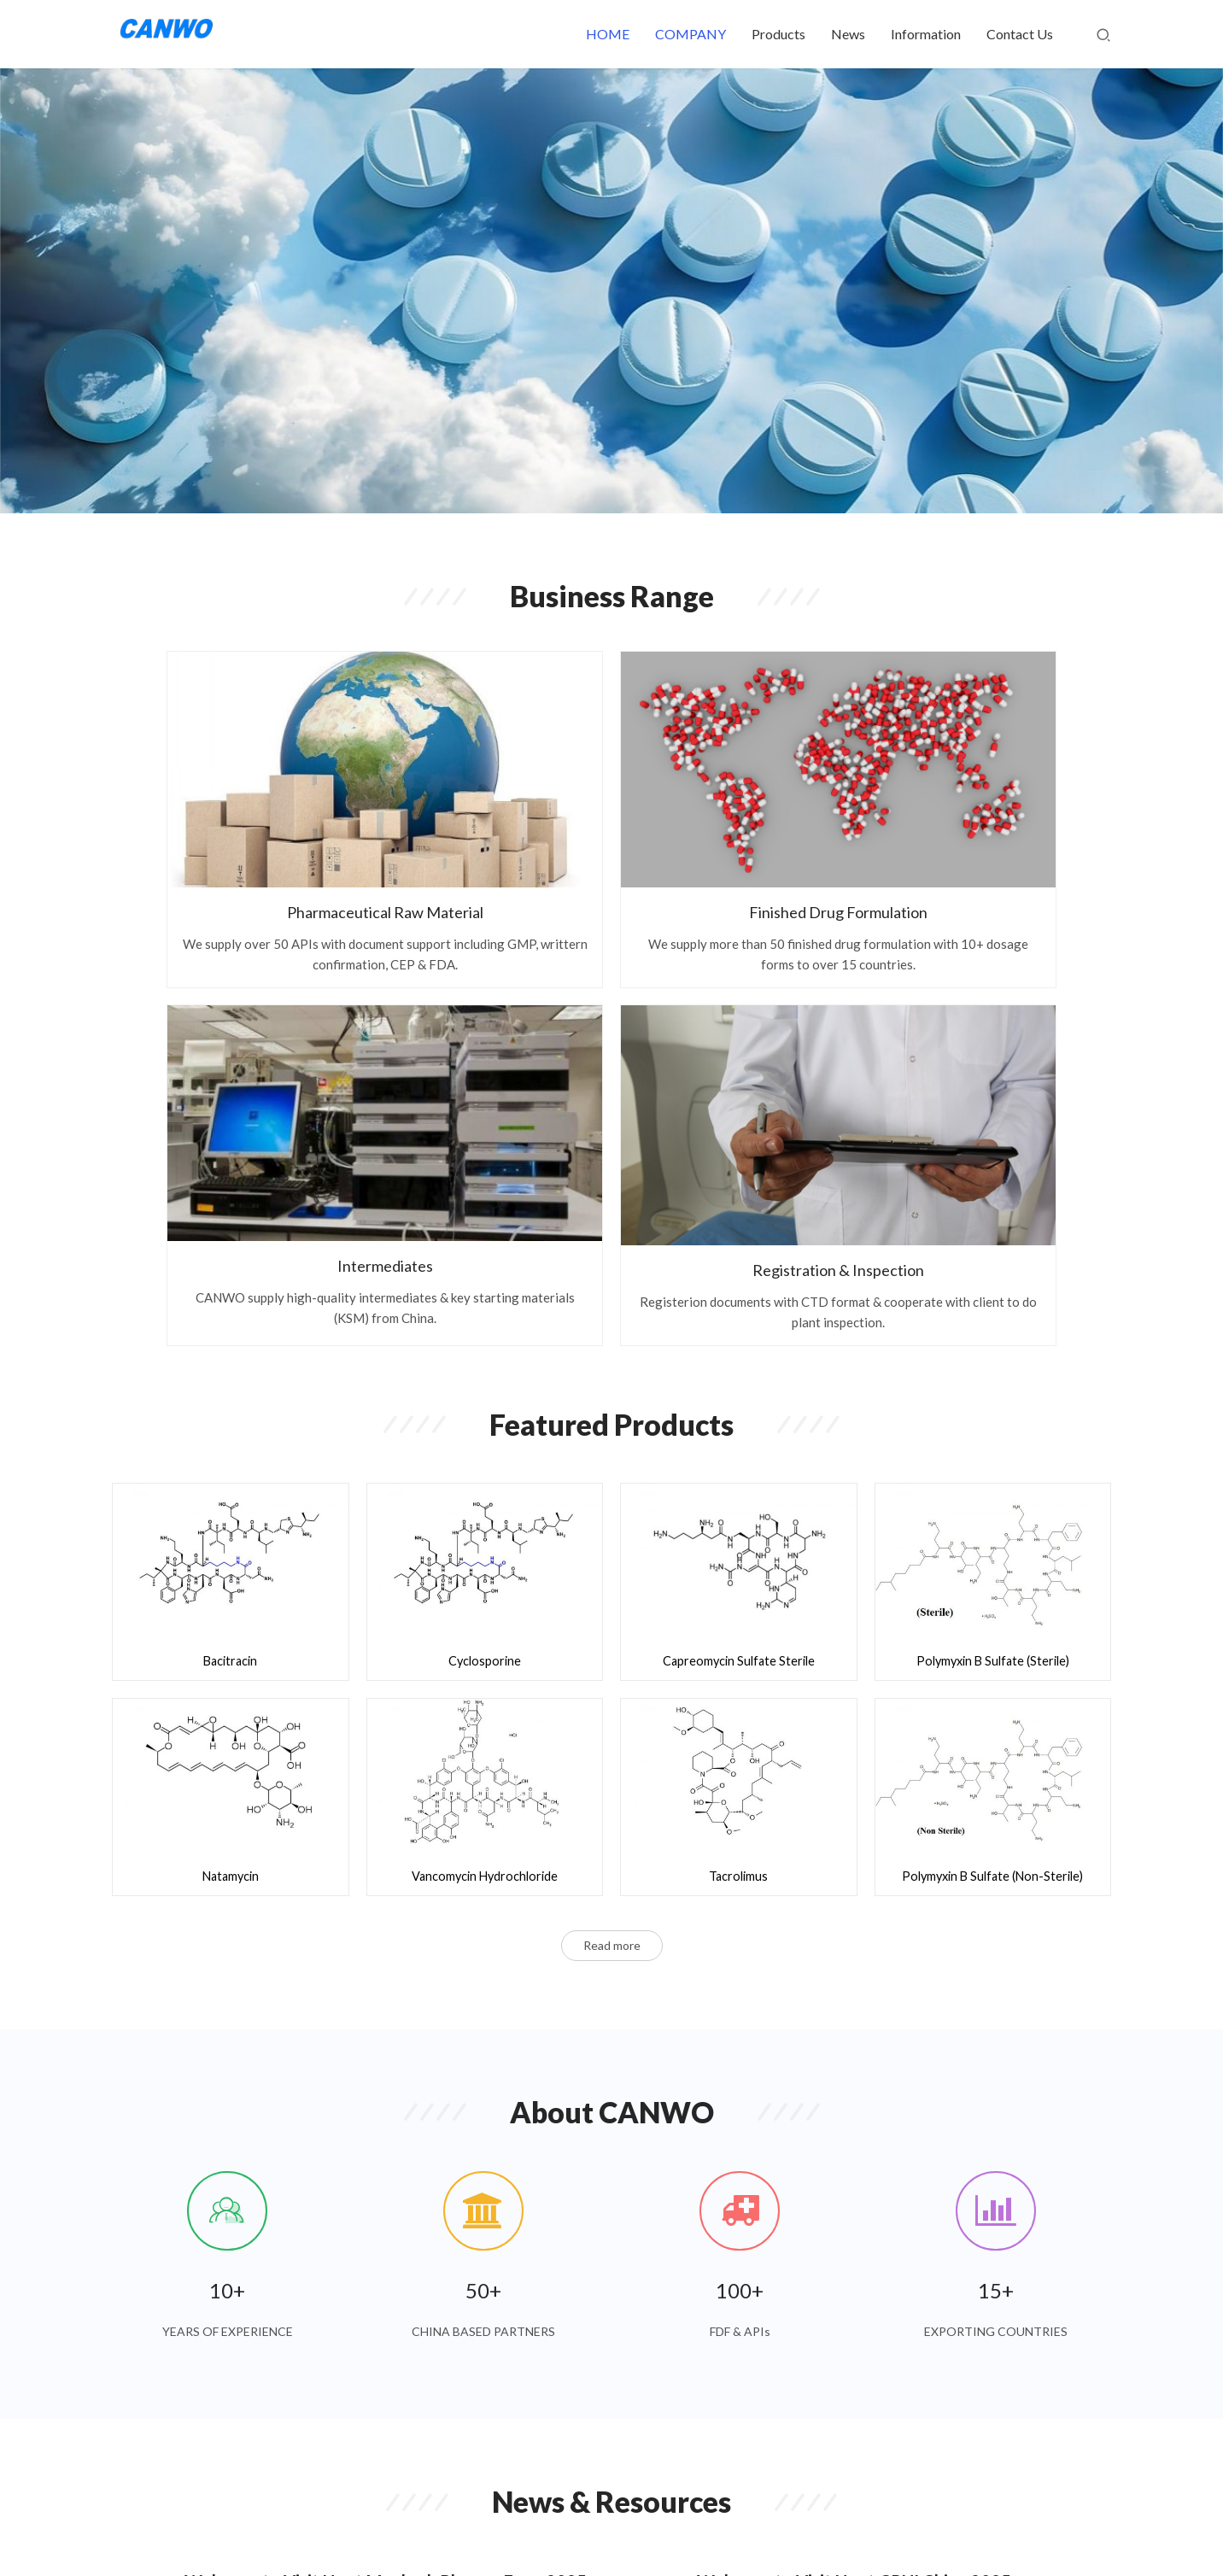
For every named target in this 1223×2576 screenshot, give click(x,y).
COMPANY (690, 34)
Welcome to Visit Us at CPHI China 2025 (854, 2157)
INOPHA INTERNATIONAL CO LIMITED (786, 2533)
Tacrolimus (738, 1441)
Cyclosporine (485, 1226)
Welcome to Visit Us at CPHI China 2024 (854, 2263)
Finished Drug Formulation (484, 804)
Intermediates (739, 804)
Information (926, 34)
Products (778, 34)
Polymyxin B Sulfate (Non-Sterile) (992, 1441)
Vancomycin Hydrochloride (484, 1441)
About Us (743, 2507)
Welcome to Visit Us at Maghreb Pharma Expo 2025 (385, 2157)
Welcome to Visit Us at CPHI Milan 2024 (340, 2263)
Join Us (678, 2507)
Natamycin (230, 1441)
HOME (607, 34)
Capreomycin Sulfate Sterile (739, 1226)
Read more (612, 1507)
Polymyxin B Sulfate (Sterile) (992, 1226)
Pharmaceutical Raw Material (227, 804)
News (848, 34)
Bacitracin (230, 1226)
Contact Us (1019, 34)
